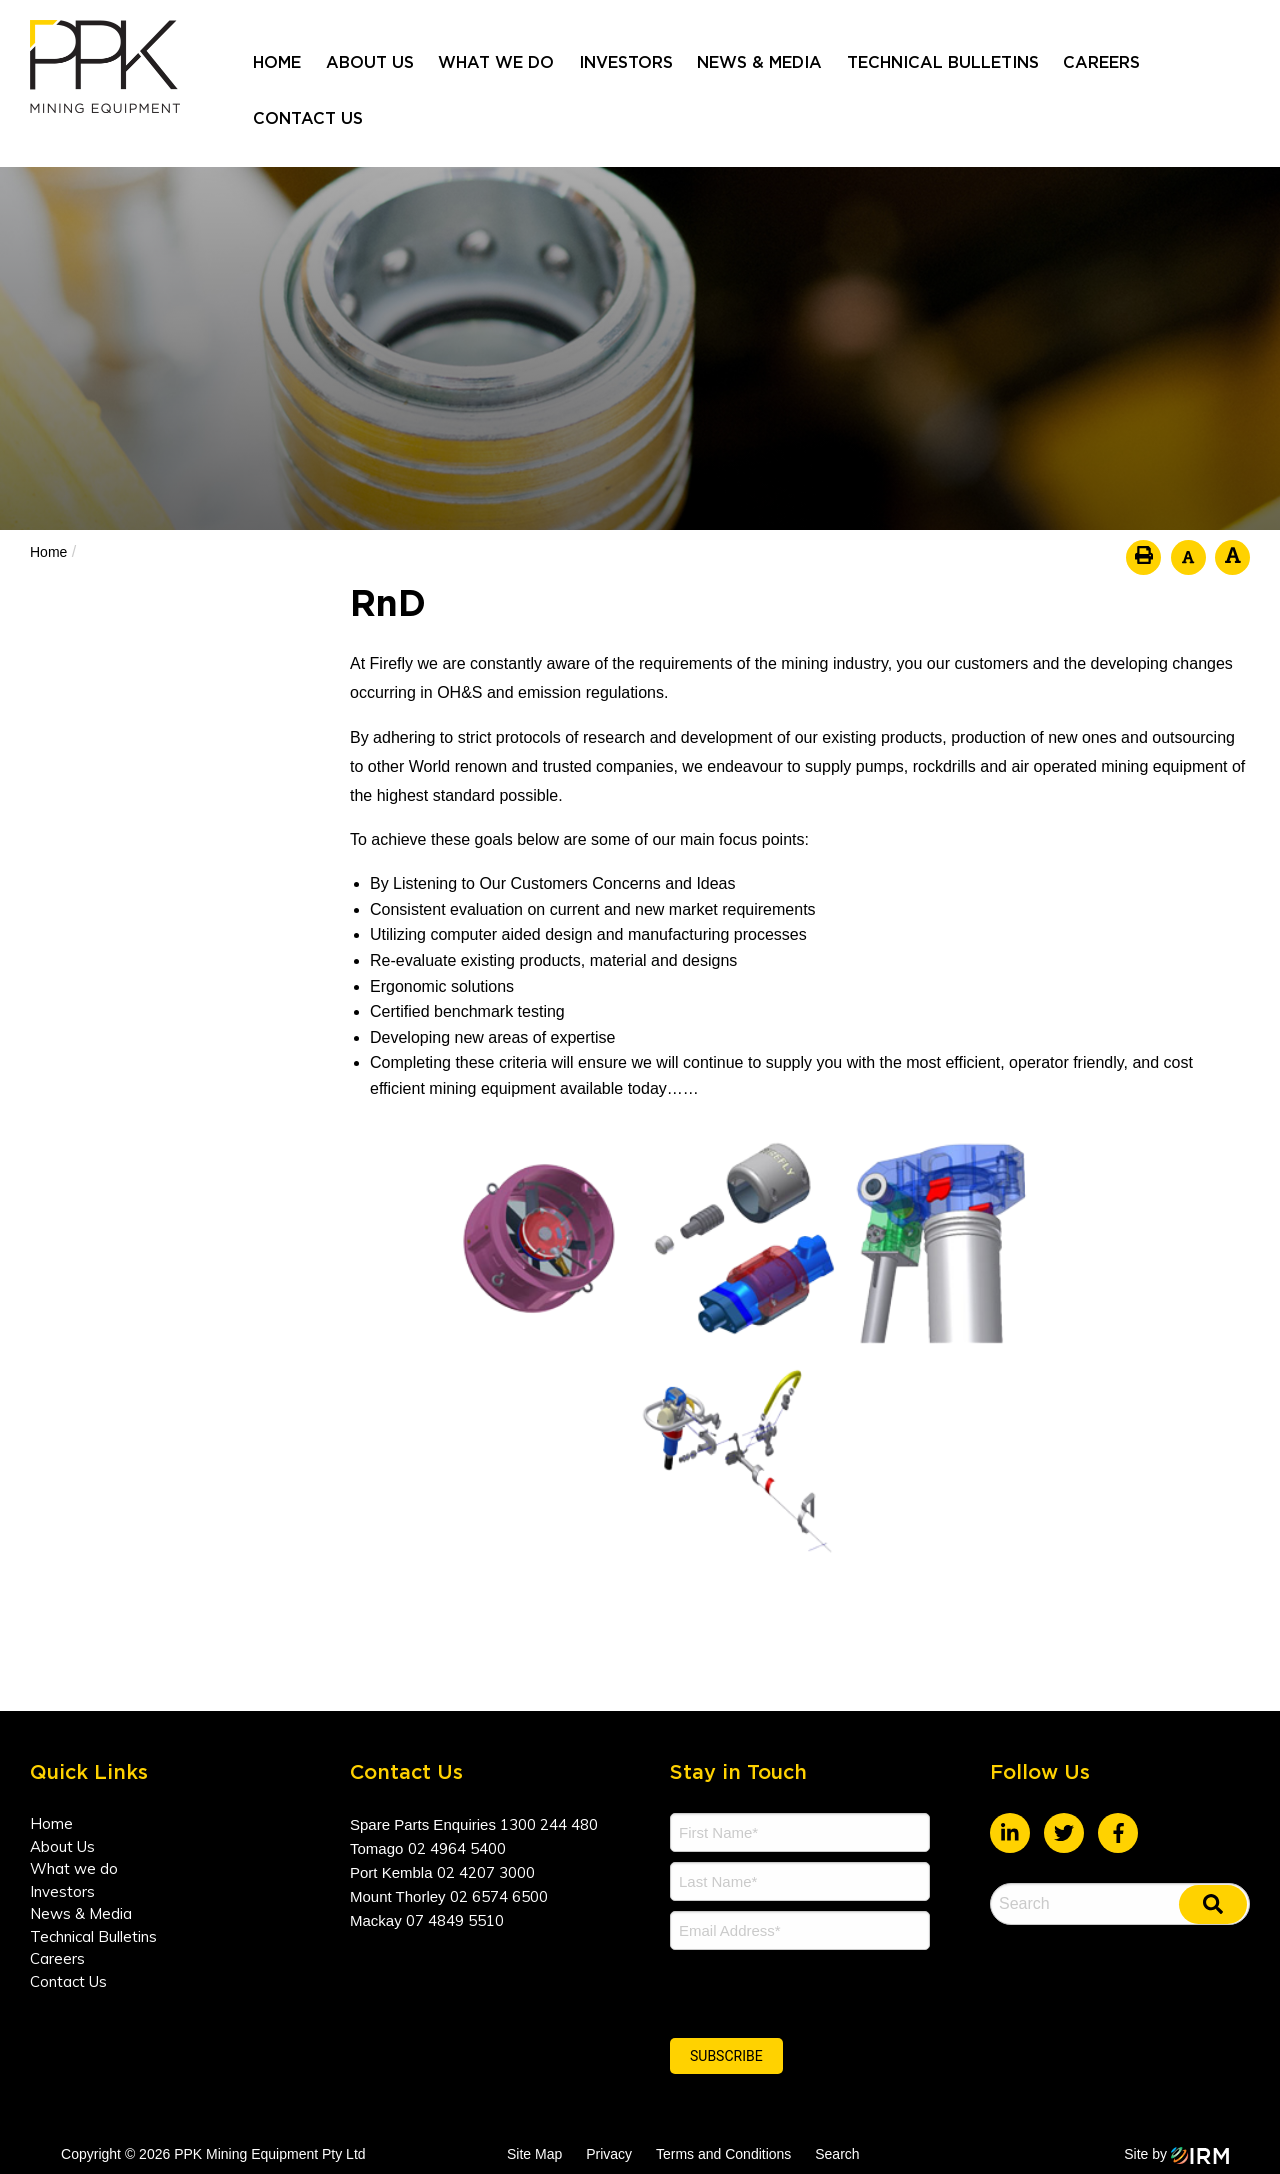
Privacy (609, 2154)
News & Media (759, 63)
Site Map (534, 2154)
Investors (626, 63)
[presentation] (791, 1991)
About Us (370, 63)
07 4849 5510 (455, 1920)
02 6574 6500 (499, 1896)
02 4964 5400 (457, 1848)
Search (837, 2154)
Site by (1177, 2154)
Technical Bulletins (943, 63)
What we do (496, 63)
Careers (1101, 63)
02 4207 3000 (486, 1872)
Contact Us (308, 119)
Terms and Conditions (723, 2154)
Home (277, 63)
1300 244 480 (549, 1824)
